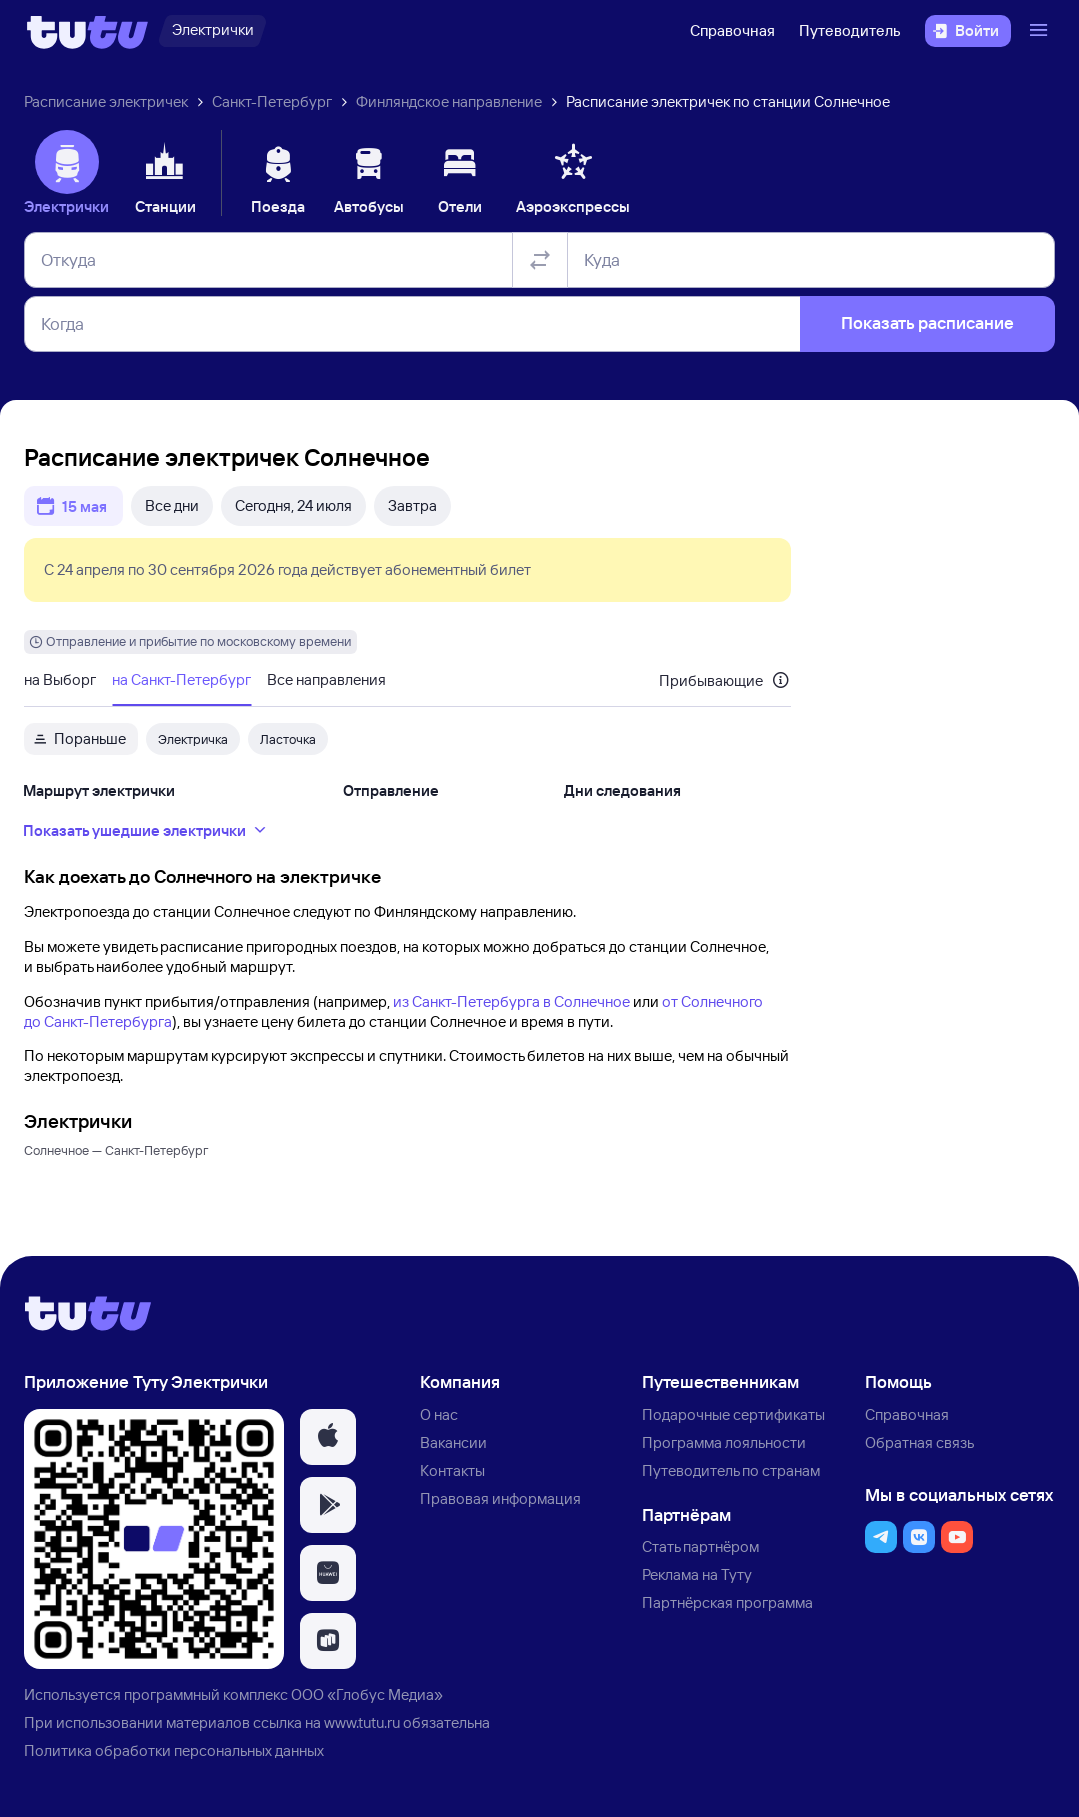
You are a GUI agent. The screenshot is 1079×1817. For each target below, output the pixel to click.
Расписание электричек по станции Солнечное (728, 101)
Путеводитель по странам (731, 1470)
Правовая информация (500, 1498)
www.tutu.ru (362, 1722)
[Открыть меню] (1041, 31)
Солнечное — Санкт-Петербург (116, 1150)
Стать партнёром (700, 1546)
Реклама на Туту (697, 1574)
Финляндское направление (449, 101)
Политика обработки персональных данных (174, 1750)
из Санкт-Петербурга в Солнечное (511, 1001)
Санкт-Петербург (272, 101)
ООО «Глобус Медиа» (367, 1694)
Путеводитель (850, 30)
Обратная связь (919, 1442)
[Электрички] (212, 31)
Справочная (732, 30)
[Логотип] (87, 31)
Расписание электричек (106, 101)
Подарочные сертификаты (733, 1414)
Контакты (452, 1470)
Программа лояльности (724, 1442)
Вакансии (453, 1442)
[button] (328, 1437)
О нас (439, 1414)
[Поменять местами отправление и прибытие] (540, 260)
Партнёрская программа (727, 1602)
